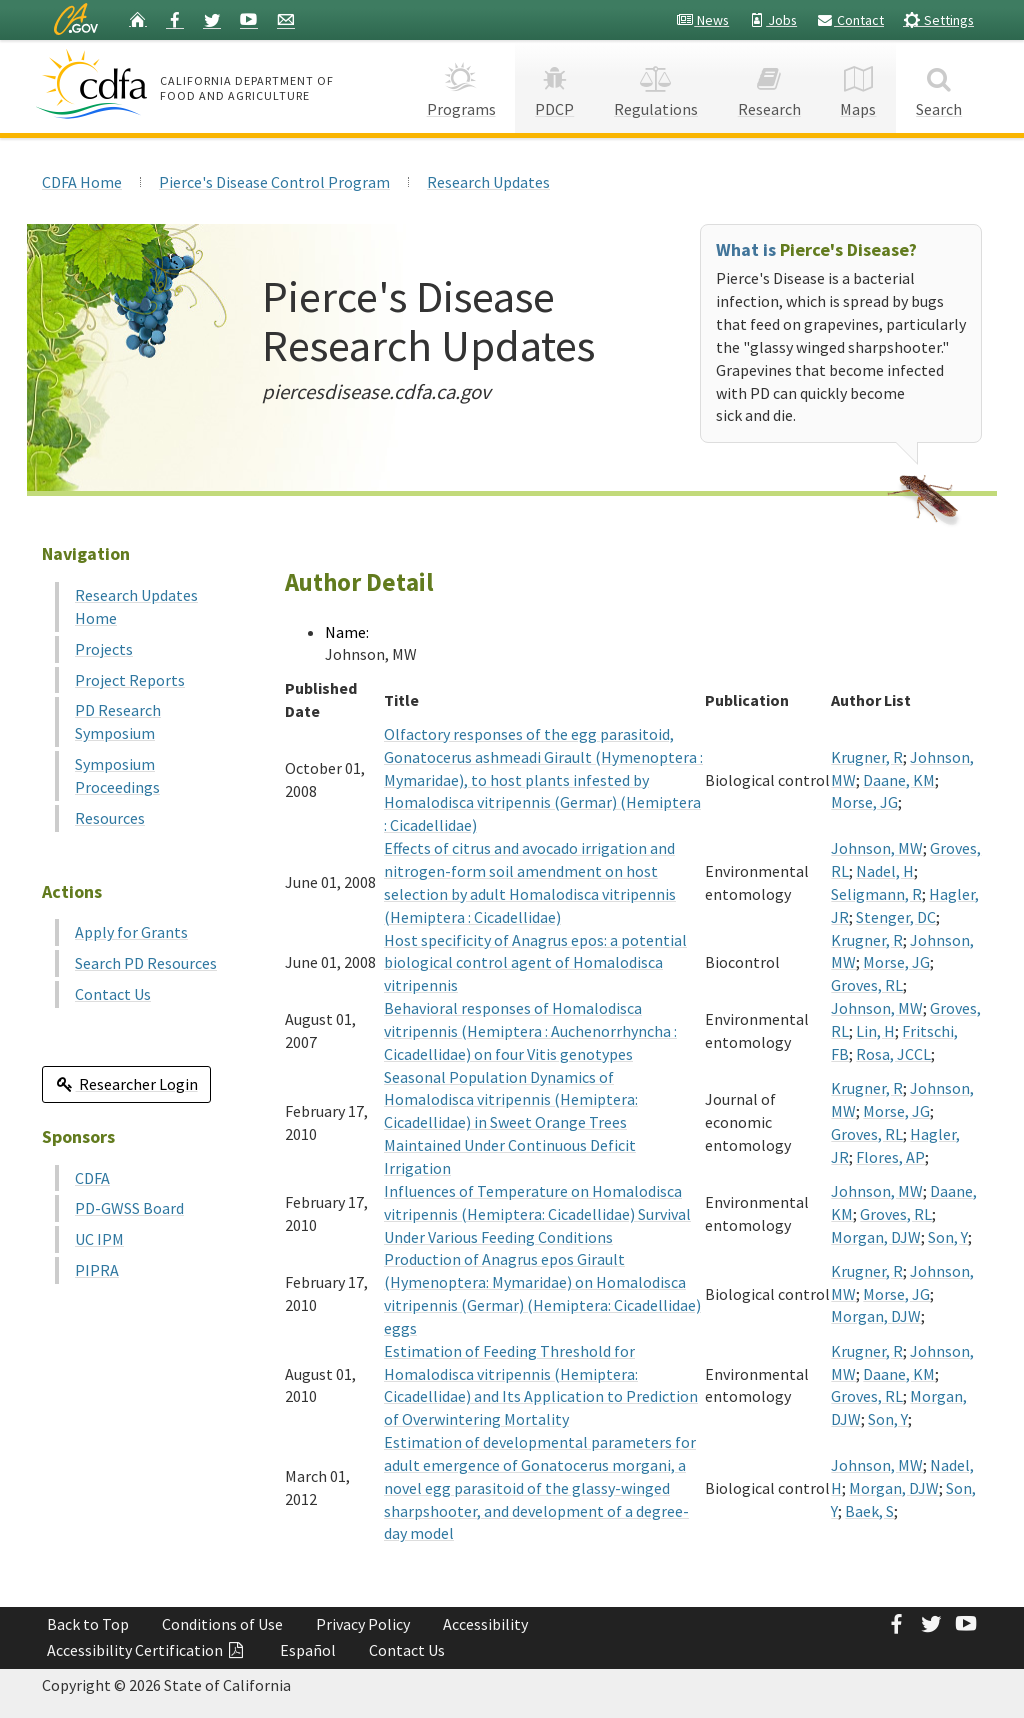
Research (769, 85)
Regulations (656, 85)
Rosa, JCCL (893, 1054)
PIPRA (97, 1270)
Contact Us (113, 994)
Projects (104, 649)
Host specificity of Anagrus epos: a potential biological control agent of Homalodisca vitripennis (535, 963)
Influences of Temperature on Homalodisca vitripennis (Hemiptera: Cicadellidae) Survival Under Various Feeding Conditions (537, 1214)
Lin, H (875, 1031)
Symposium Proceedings (117, 775)
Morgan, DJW (876, 1237)
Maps (859, 85)
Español (308, 1650)
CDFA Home (82, 182)
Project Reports (130, 680)
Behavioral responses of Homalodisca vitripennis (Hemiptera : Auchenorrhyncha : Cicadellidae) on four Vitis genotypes (530, 1031)
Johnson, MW (877, 848)
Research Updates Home (136, 606)
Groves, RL (867, 985)
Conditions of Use (222, 1624)
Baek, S (869, 1511)
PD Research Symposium (118, 721)
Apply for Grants (131, 932)
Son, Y (948, 1237)
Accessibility (485, 1624)
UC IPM (99, 1239)
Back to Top (88, 1624)
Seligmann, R (876, 894)
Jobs (772, 20)
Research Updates (488, 182)
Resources (110, 818)
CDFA (92, 1178)
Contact (850, 20)
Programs (461, 85)
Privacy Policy (363, 1624)
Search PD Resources (146, 963)
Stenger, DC (896, 917)
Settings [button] (938, 19)
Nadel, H (885, 871)
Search (939, 85)
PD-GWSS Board (129, 1208)
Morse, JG (864, 802)
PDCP (554, 85)
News (702, 20)
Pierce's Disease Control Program (274, 182)
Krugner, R (867, 757)
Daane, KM (899, 780)
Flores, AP (890, 1157)
